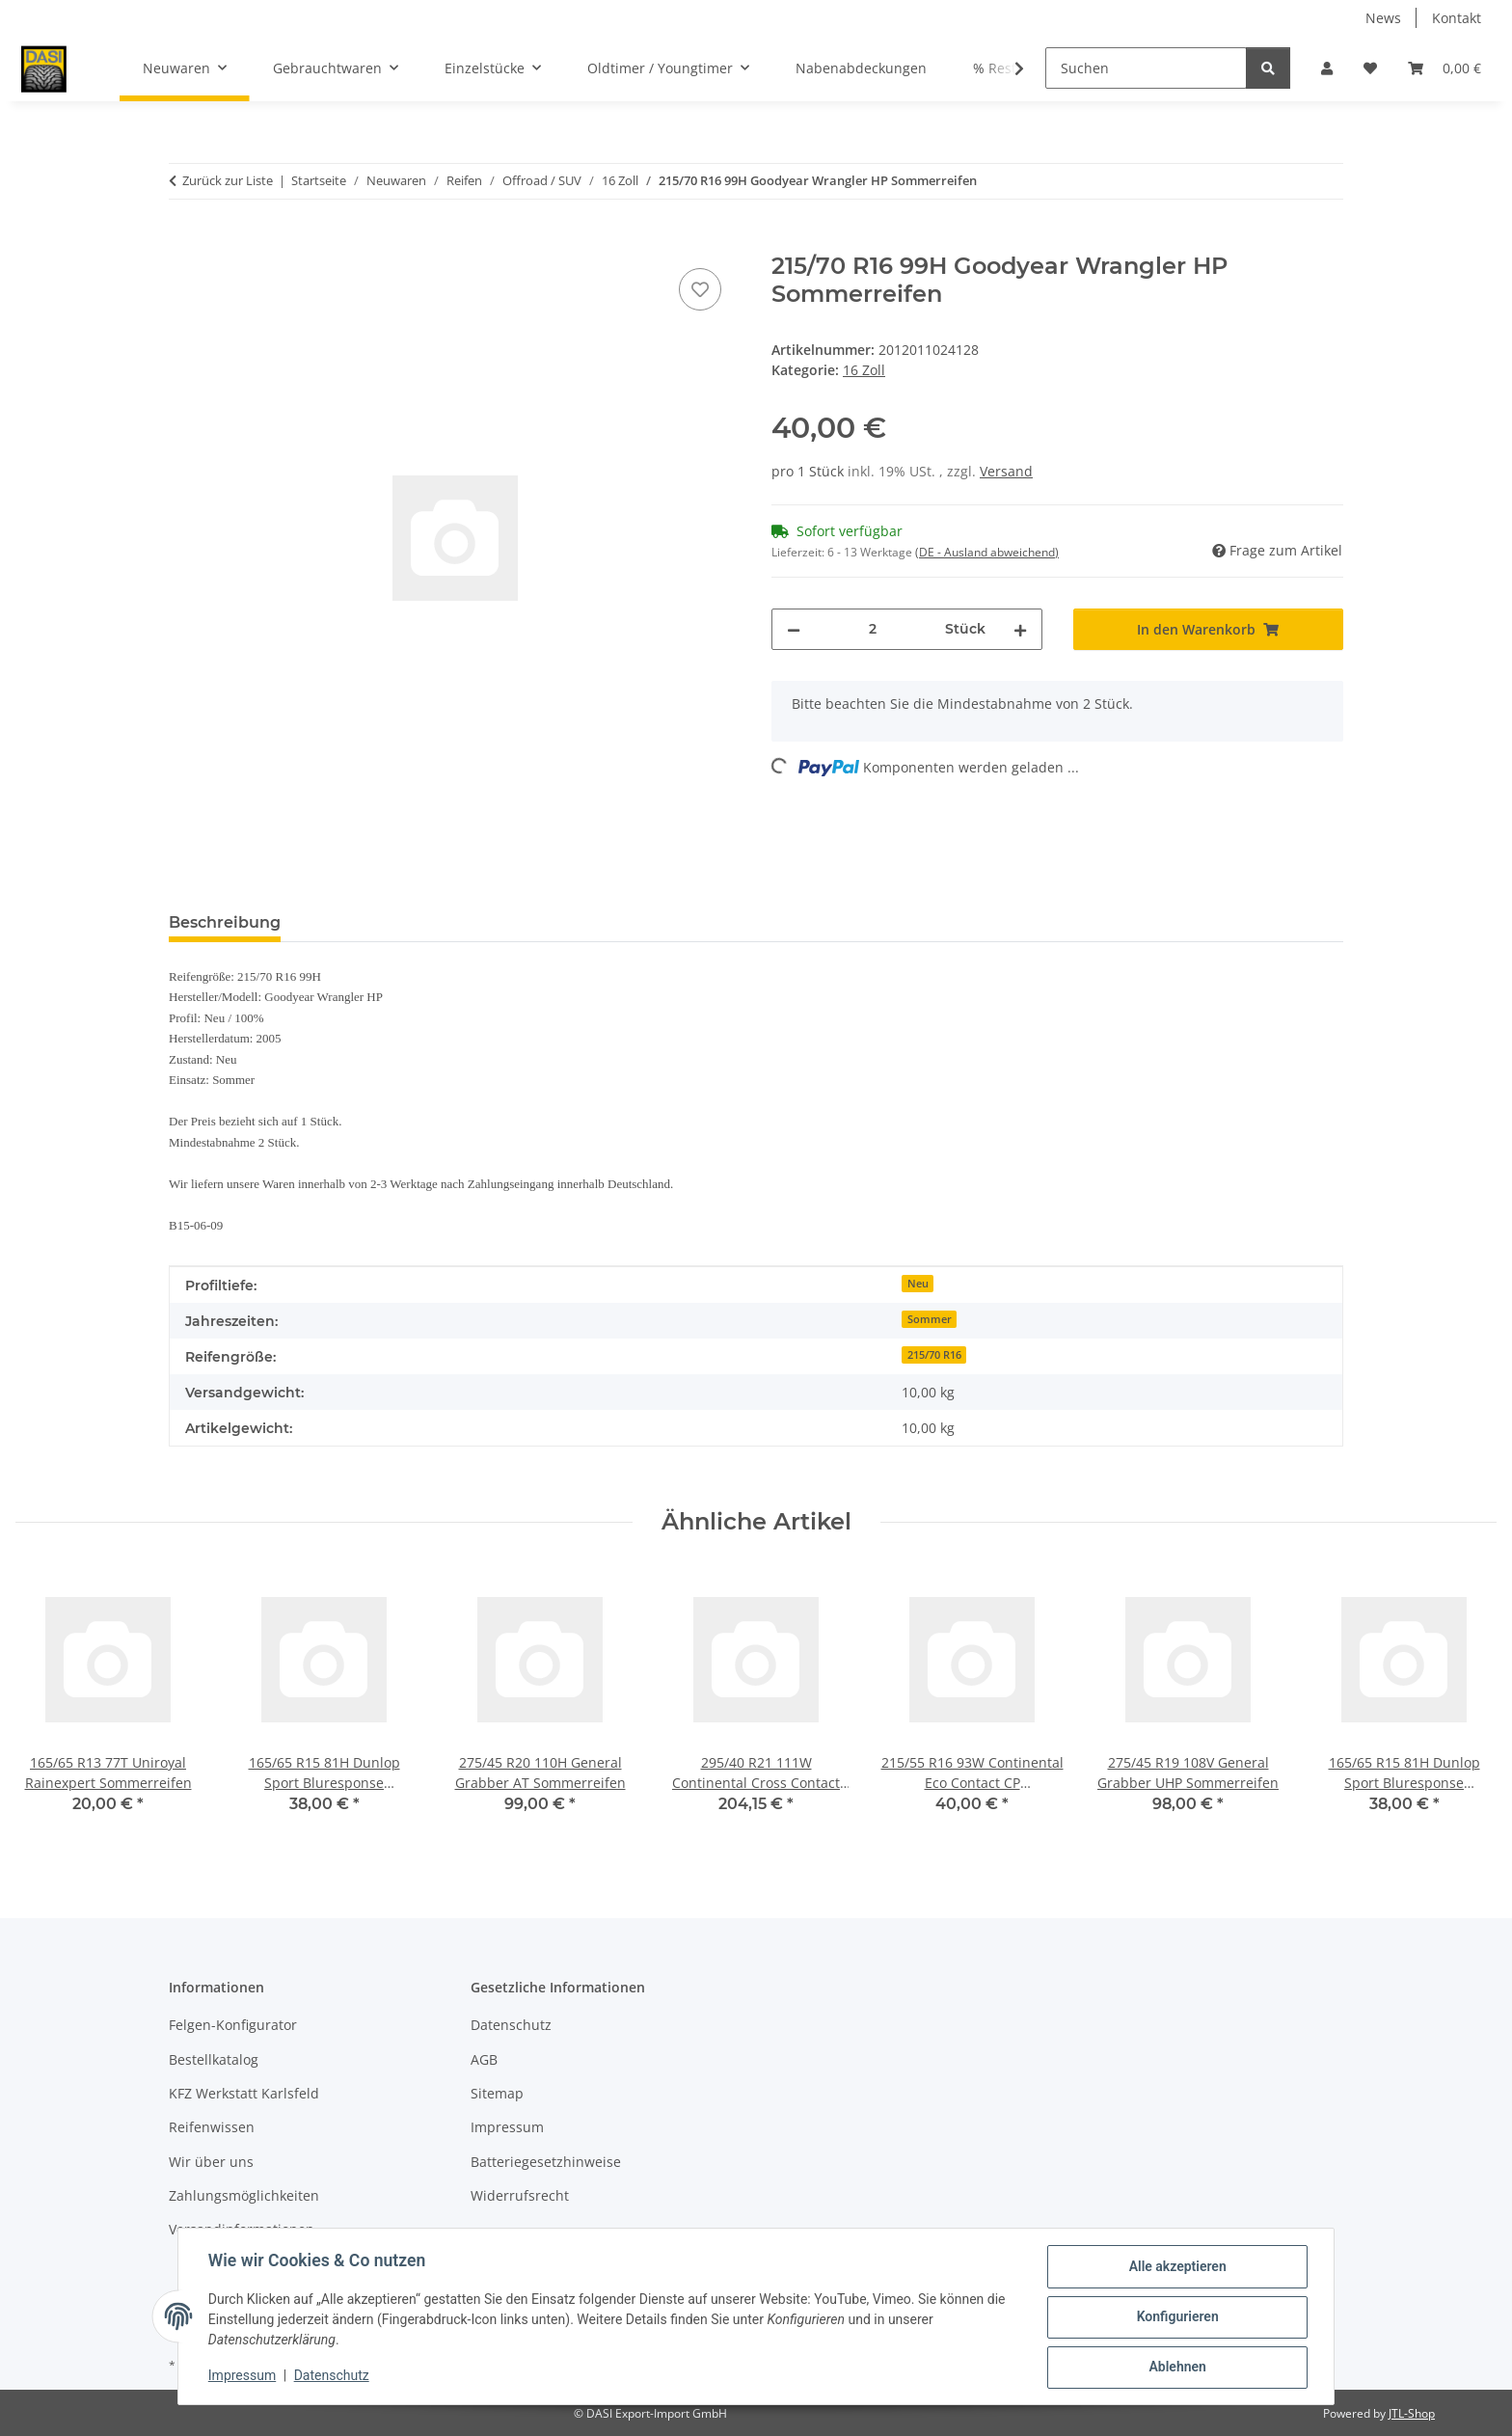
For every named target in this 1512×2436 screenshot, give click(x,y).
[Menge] (873, 629)
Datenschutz (332, 2376)
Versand (1006, 471)
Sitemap (497, 2093)
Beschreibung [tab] (225, 922)
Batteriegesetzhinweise (546, 2161)
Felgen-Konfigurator (233, 2025)
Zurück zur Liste (227, 180)
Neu (918, 1283)
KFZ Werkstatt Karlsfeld (244, 2093)
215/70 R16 (934, 1355)
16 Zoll (864, 370)
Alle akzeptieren (1176, 2267)
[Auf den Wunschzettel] (700, 289)
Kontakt (1456, 18)
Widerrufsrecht (520, 2195)
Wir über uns (211, 2161)
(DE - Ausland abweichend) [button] (987, 552)
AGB (484, 2059)
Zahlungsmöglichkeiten (244, 2195)
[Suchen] (1146, 68)
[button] (1327, 68)
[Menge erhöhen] (1020, 629)
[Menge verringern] (793, 629)
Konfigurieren (1176, 2317)
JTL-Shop (1412, 2413)
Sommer (929, 1319)
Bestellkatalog (213, 2059)
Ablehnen (1176, 2367)
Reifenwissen (212, 2127)
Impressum (243, 2376)
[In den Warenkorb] (184, 242)
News (1383, 18)
